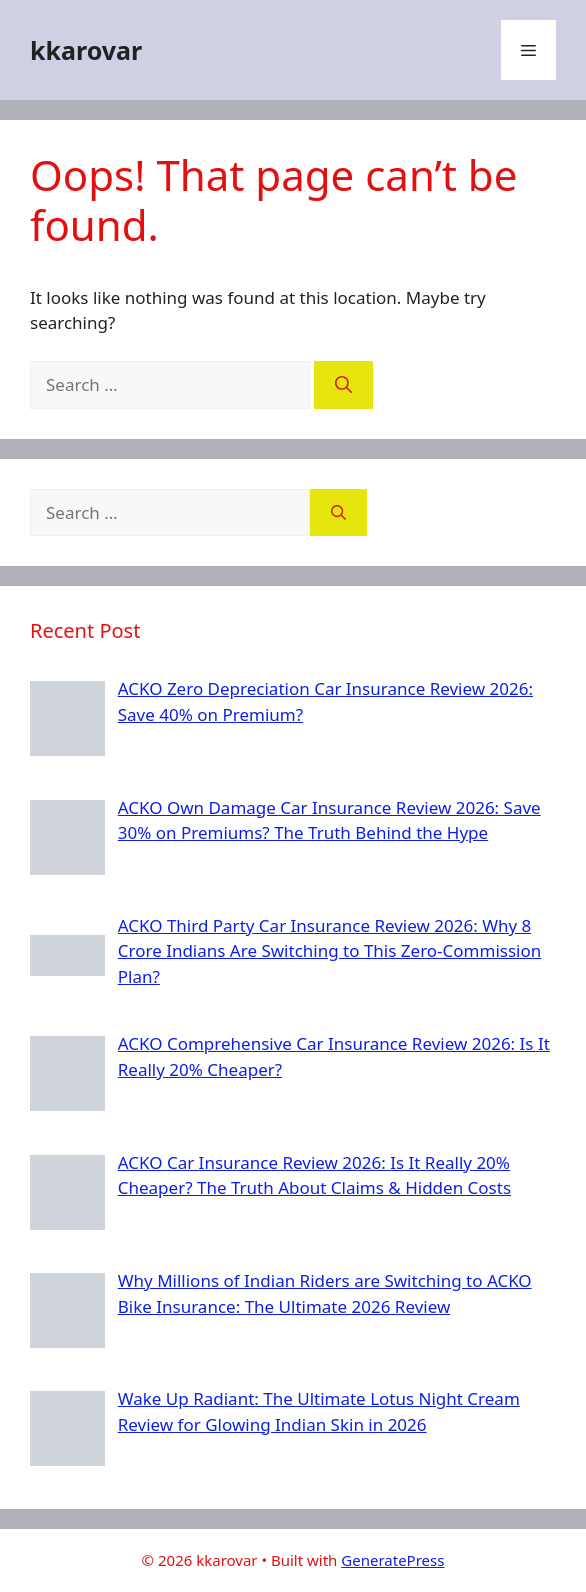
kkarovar (86, 50)
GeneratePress (392, 1560)
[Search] (343, 385)
